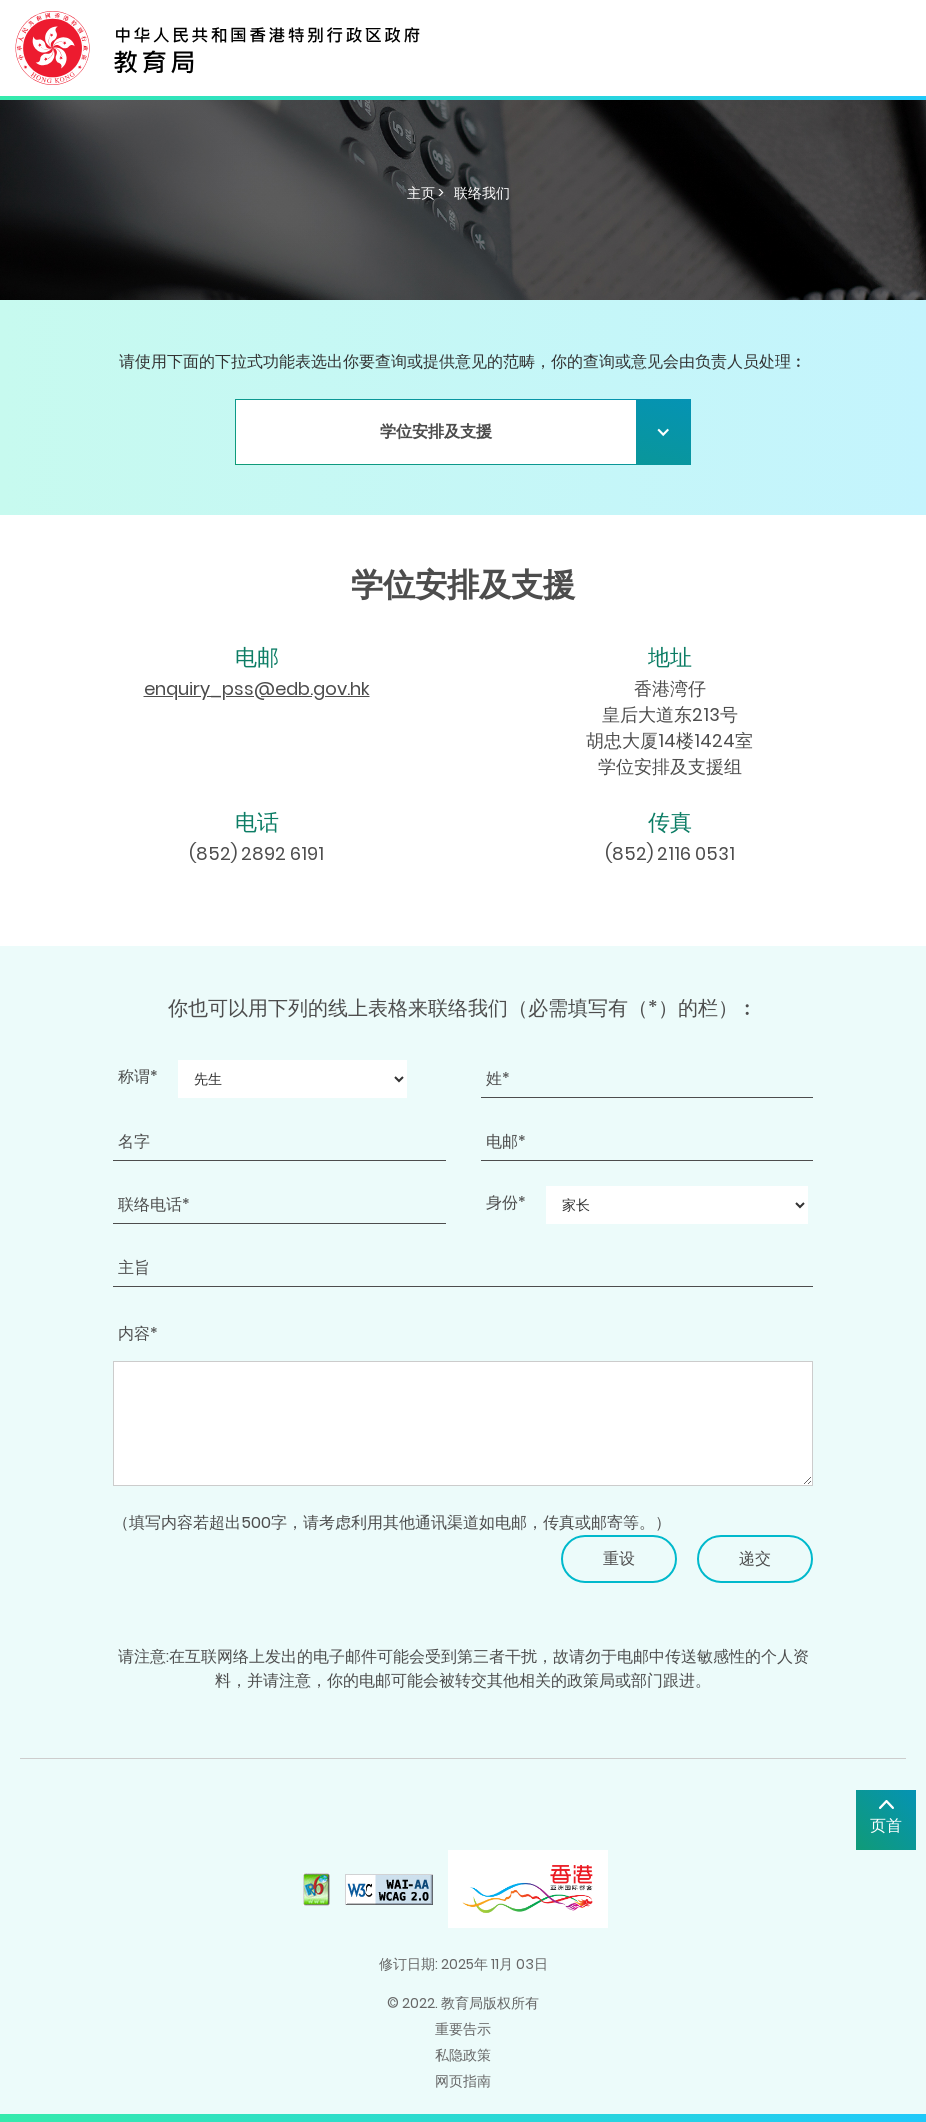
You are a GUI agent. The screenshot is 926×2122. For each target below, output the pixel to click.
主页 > (425, 193)
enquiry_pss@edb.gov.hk (257, 688)
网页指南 (463, 2081)
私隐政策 (463, 2055)
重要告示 (463, 2029)
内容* (138, 1333)
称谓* (138, 1076)
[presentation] (265, 1574)
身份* (506, 1202)
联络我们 (482, 193)
